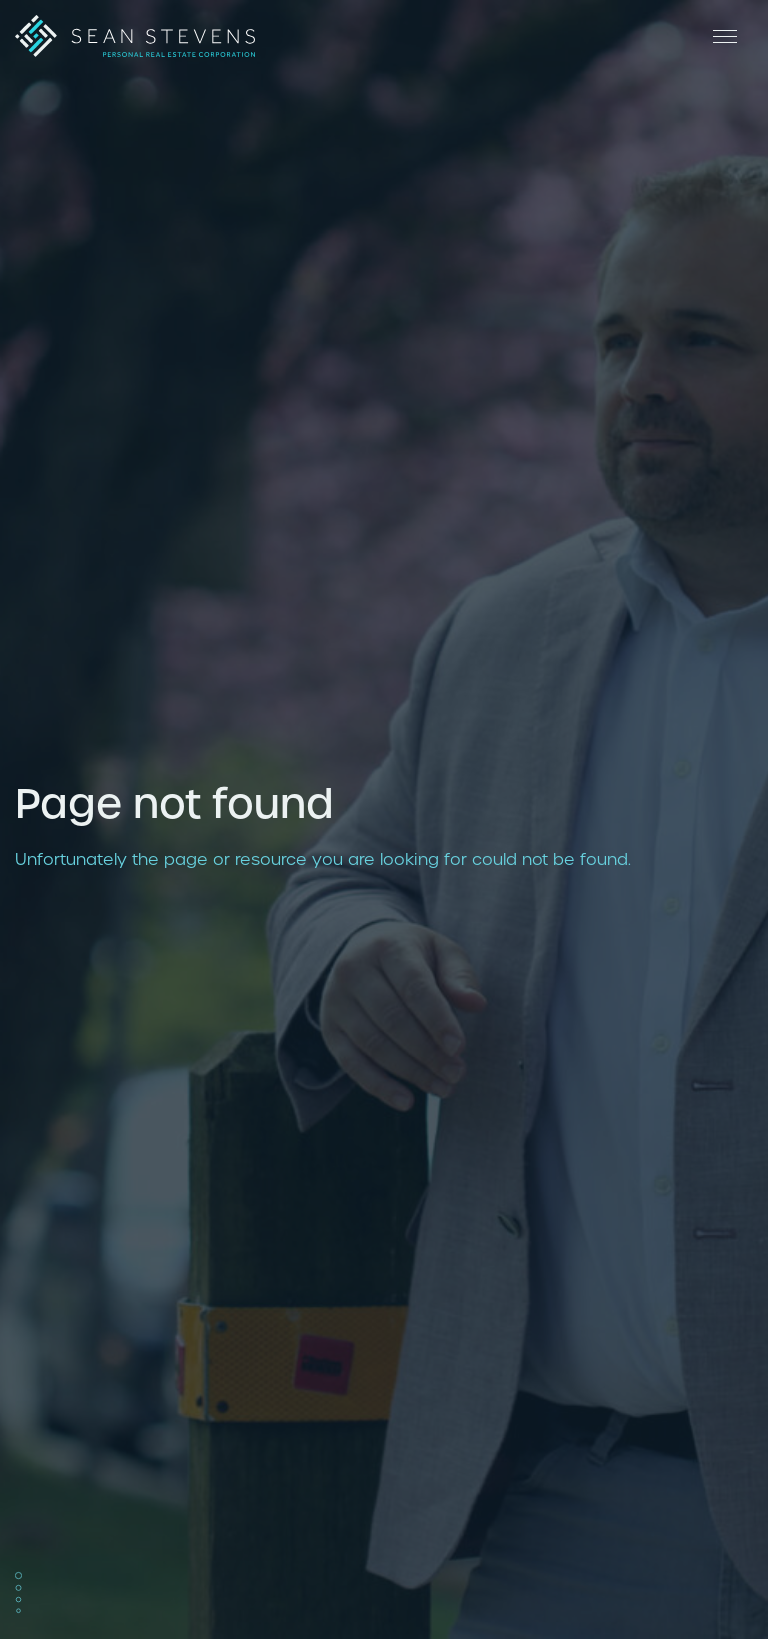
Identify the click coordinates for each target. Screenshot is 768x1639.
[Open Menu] (723, 36)
